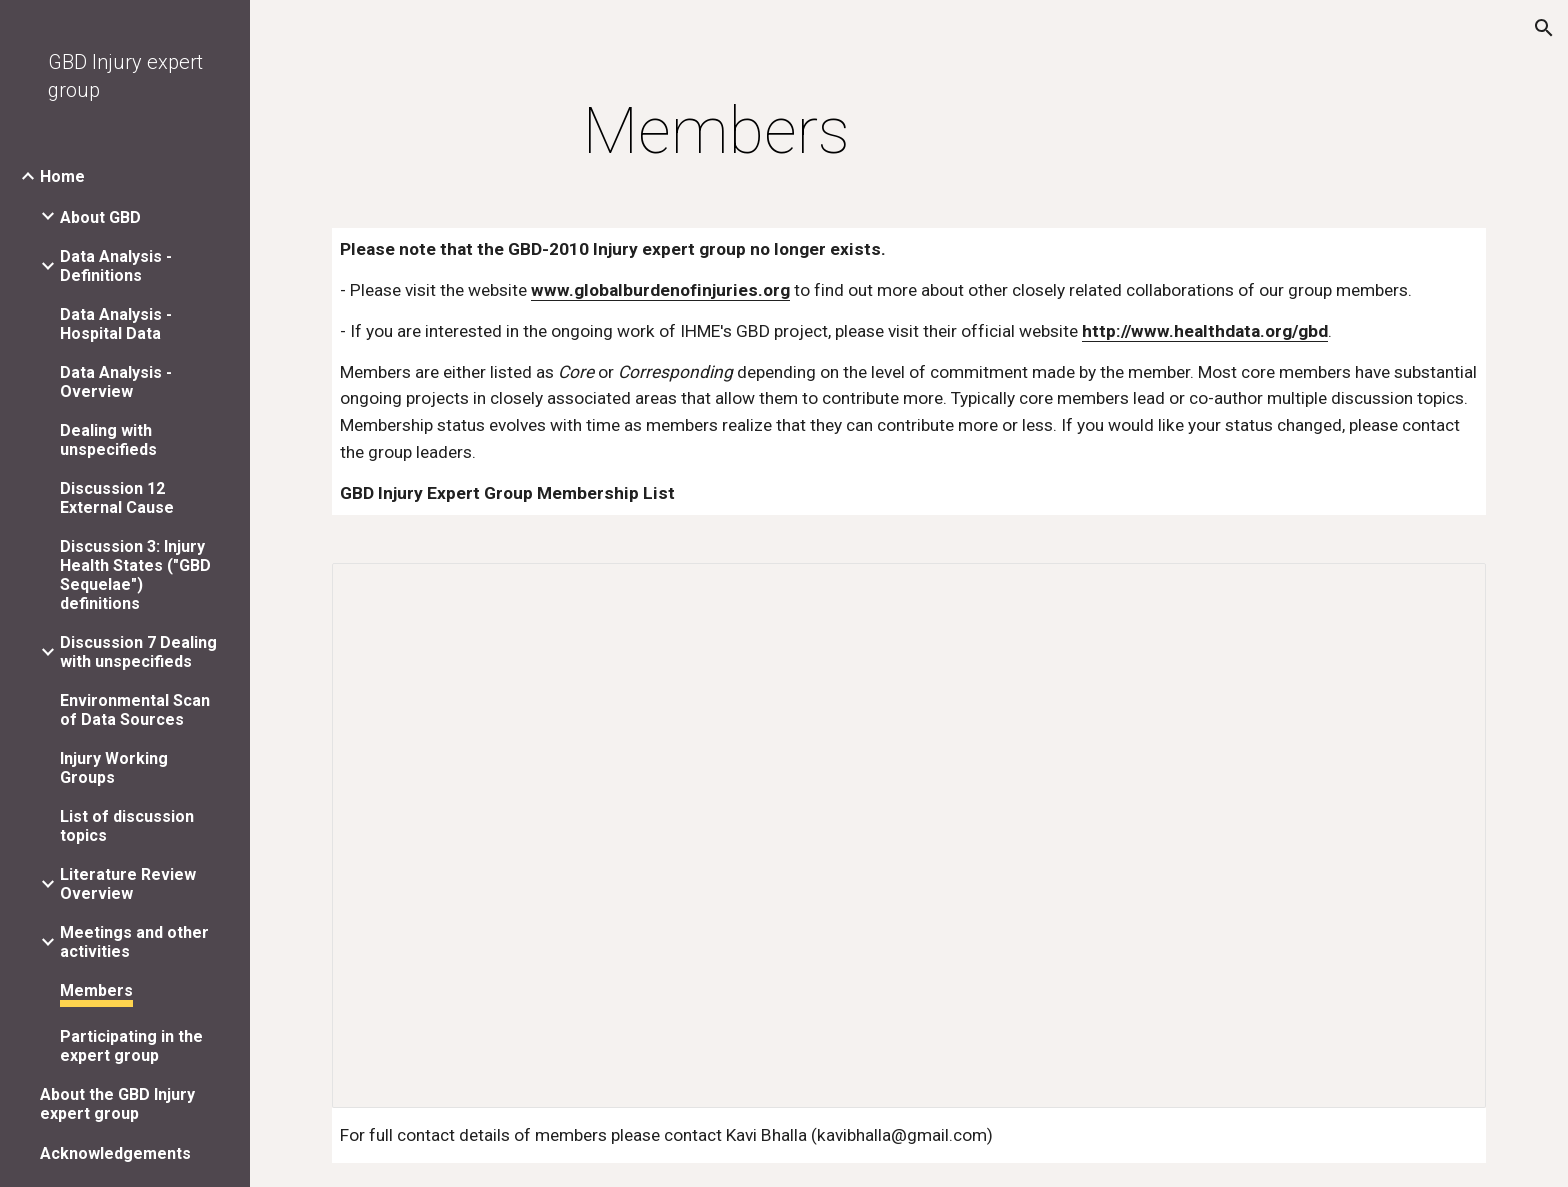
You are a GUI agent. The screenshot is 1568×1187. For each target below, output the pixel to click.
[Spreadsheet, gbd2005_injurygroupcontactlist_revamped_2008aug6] (909, 835)
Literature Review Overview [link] (128, 884)
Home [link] (62, 176)
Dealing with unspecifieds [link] (108, 440)
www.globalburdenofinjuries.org (660, 290)
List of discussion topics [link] (127, 826)
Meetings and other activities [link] (134, 942)
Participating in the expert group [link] (131, 1046)
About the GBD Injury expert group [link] (117, 1104)
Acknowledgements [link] (115, 1153)
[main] (717, 132)
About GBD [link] (100, 217)
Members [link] (96, 990)
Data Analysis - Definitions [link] (116, 266)
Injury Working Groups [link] (114, 768)
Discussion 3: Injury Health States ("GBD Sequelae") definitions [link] (135, 575)
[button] (1544, 28)
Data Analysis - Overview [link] (116, 382)
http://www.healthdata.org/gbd (1205, 331)
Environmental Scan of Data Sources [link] (135, 710)
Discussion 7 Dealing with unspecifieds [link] (138, 652)
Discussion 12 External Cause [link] (117, 498)
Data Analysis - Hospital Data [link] (116, 324)
